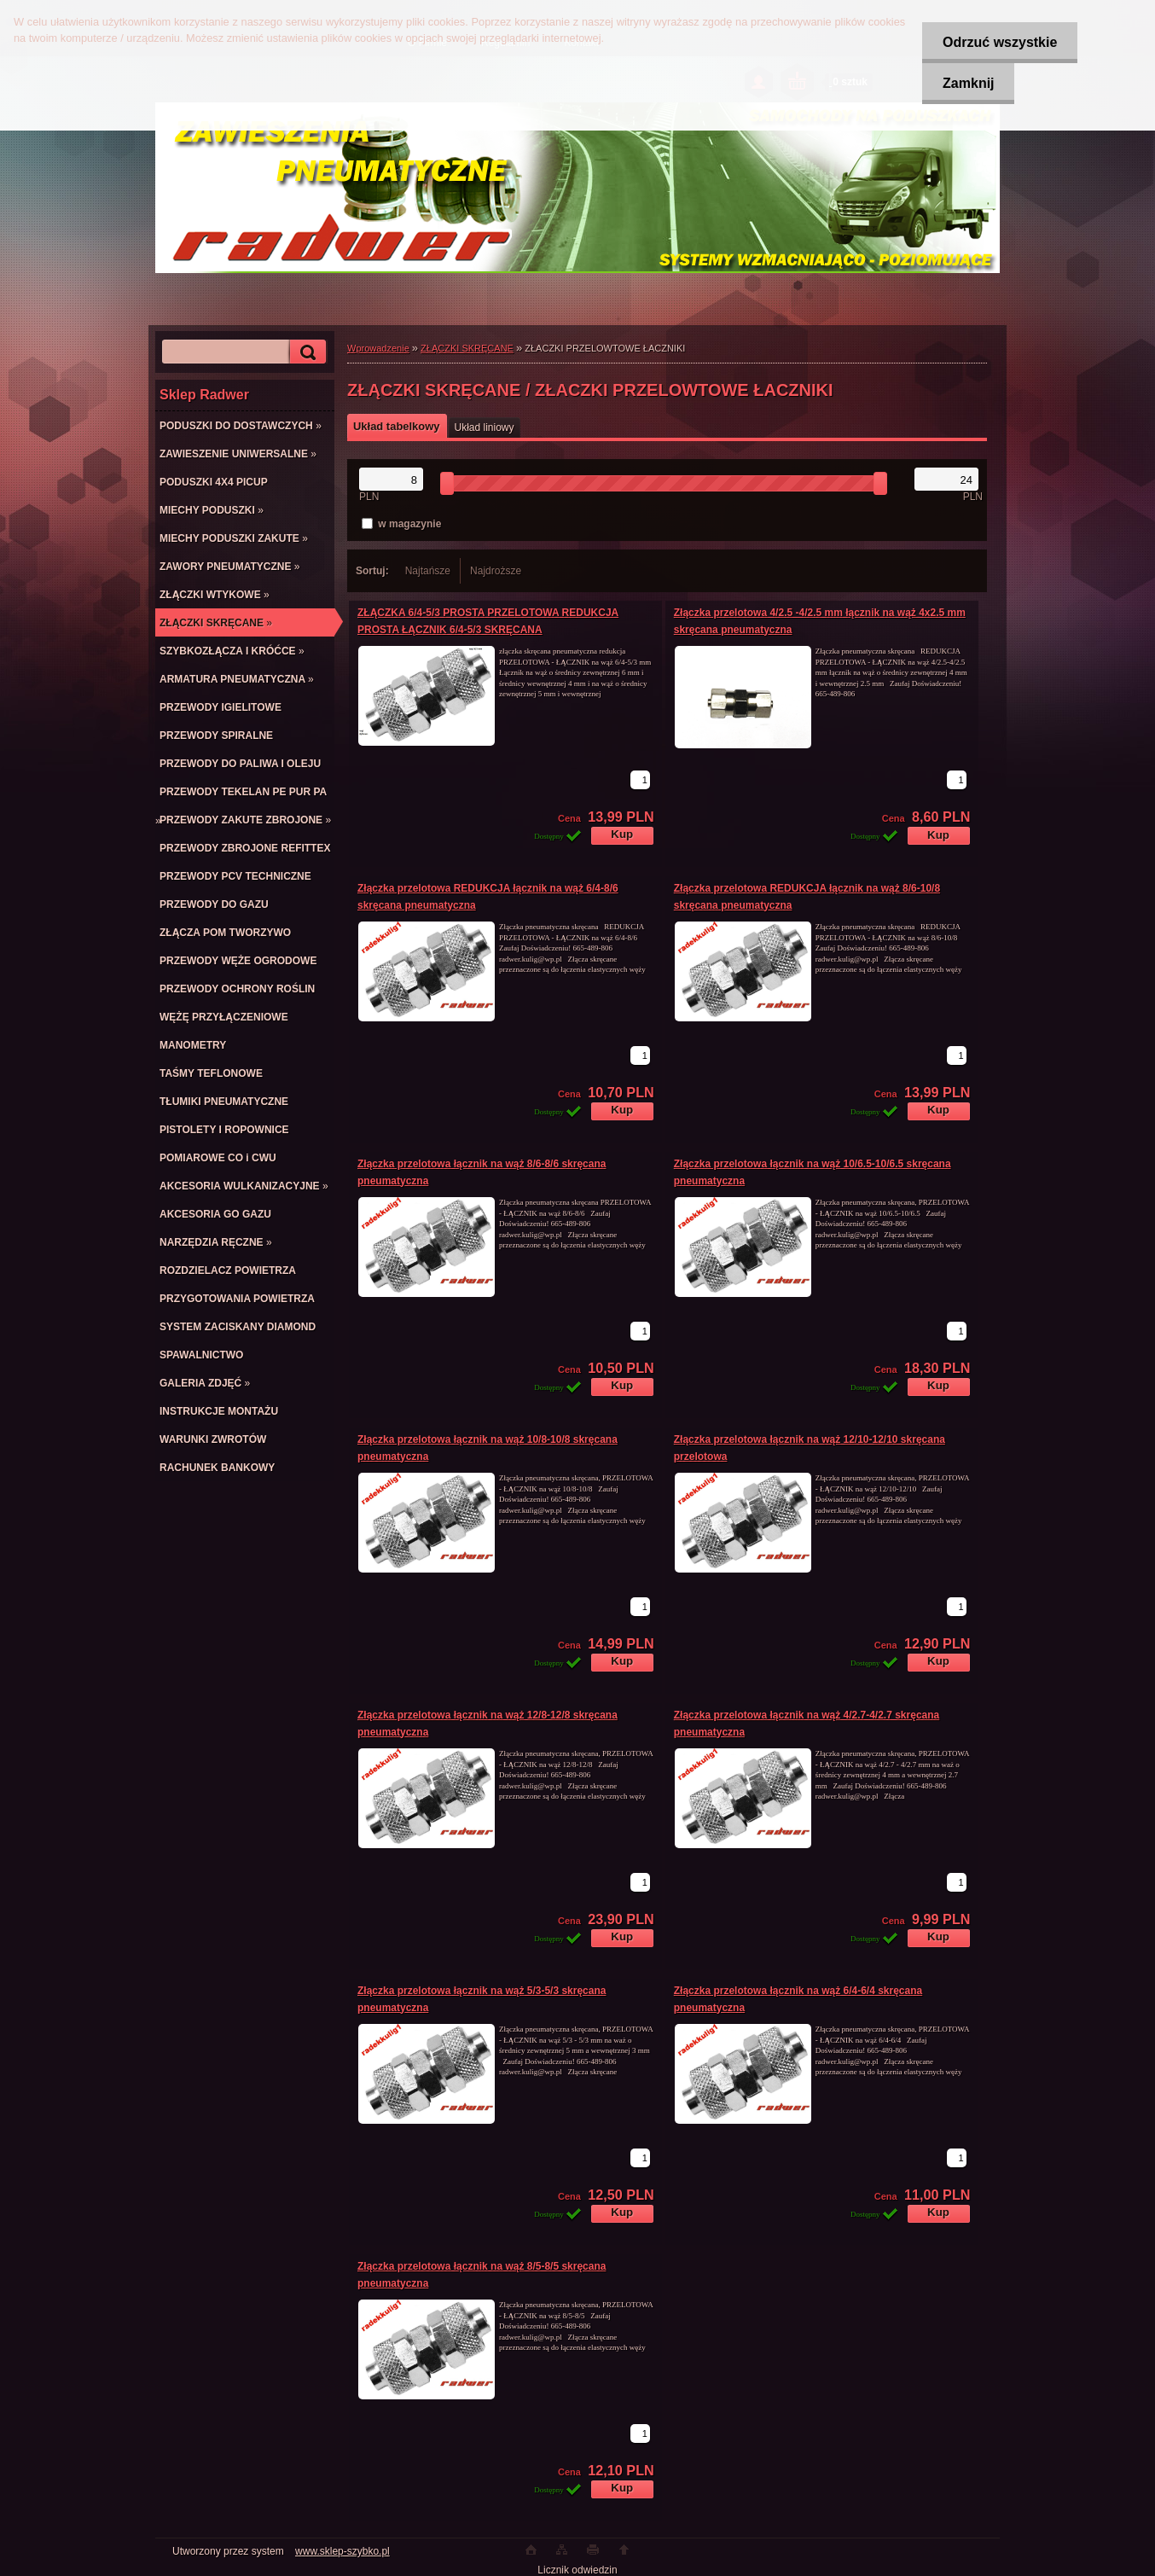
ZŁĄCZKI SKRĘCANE (467, 348)
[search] (305, 352)
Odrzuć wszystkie (998, 42)
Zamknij (966, 83)
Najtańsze (427, 571)
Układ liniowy (484, 427)
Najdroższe (495, 571)
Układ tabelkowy (396, 426)
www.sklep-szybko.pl (342, 2551)
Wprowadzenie (378, 348)
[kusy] (640, 779)
